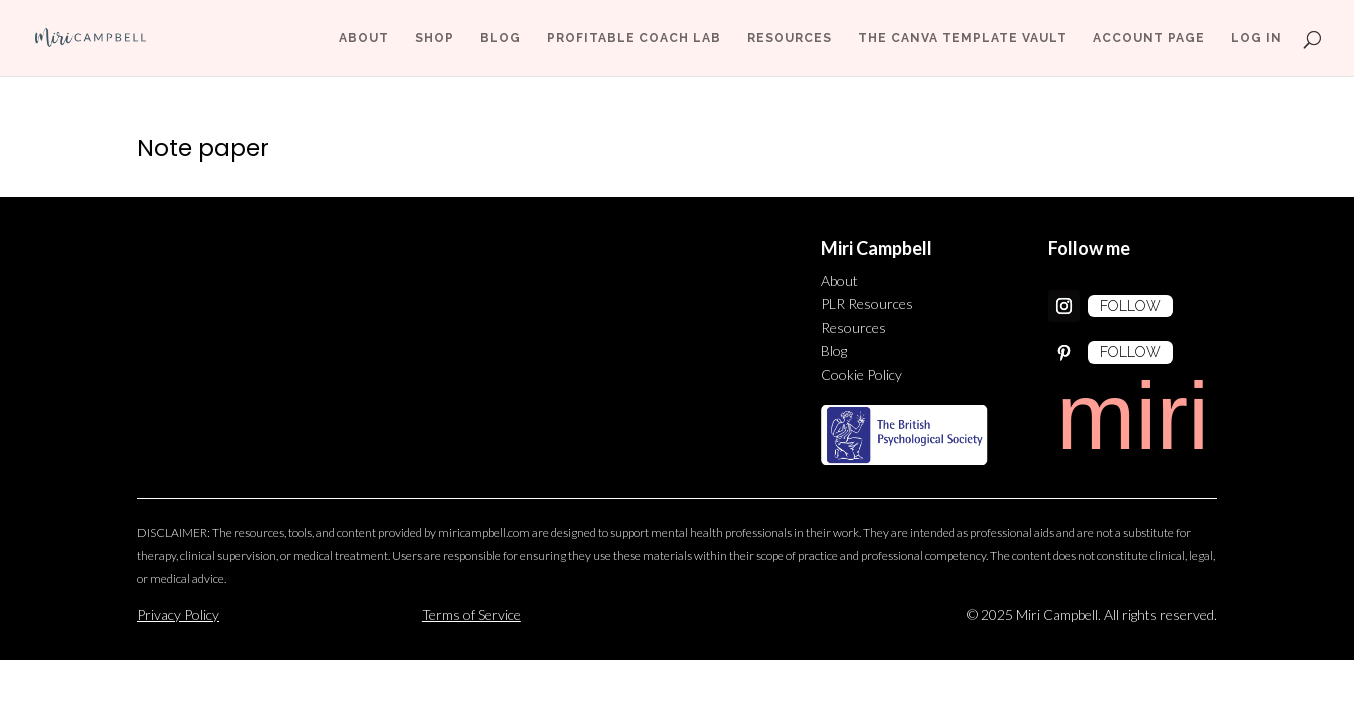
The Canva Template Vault (962, 38)
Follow (1130, 306)
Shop (434, 38)
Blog (500, 38)
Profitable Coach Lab (634, 38)
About (364, 38)
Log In (1256, 38)
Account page (1149, 38)
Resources (789, 38)
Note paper (203, 148)
